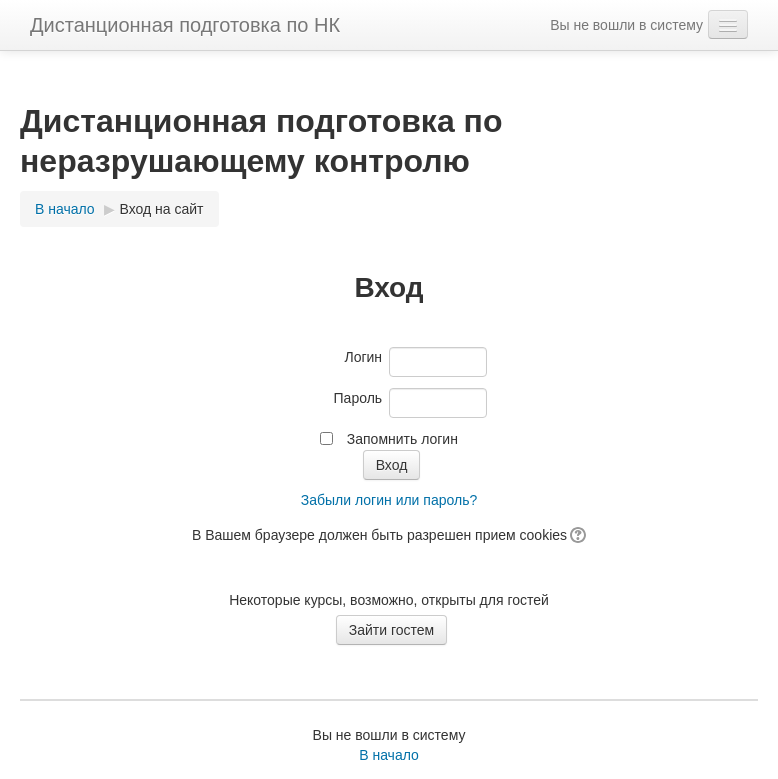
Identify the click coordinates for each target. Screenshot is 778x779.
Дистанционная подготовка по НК (185, 25)
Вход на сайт (162, 209)
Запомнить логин (402, 439)
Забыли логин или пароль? (389, 500)
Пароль (358, 398)
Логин (363, 357)
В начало (389, 755)
